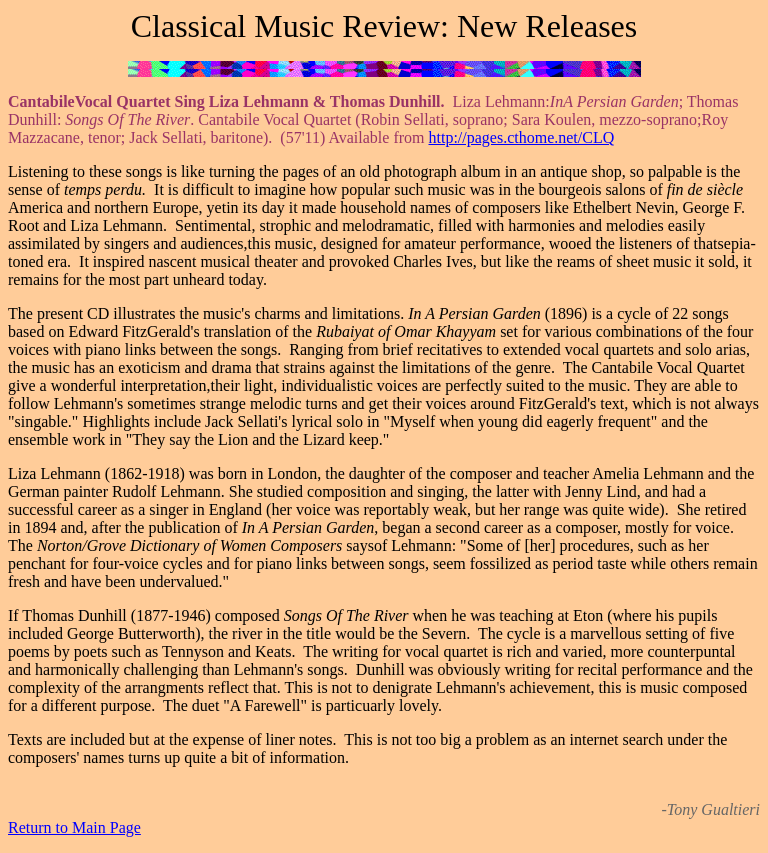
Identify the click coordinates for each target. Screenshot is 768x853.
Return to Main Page (74, 827)
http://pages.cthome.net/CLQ (522, 137)
